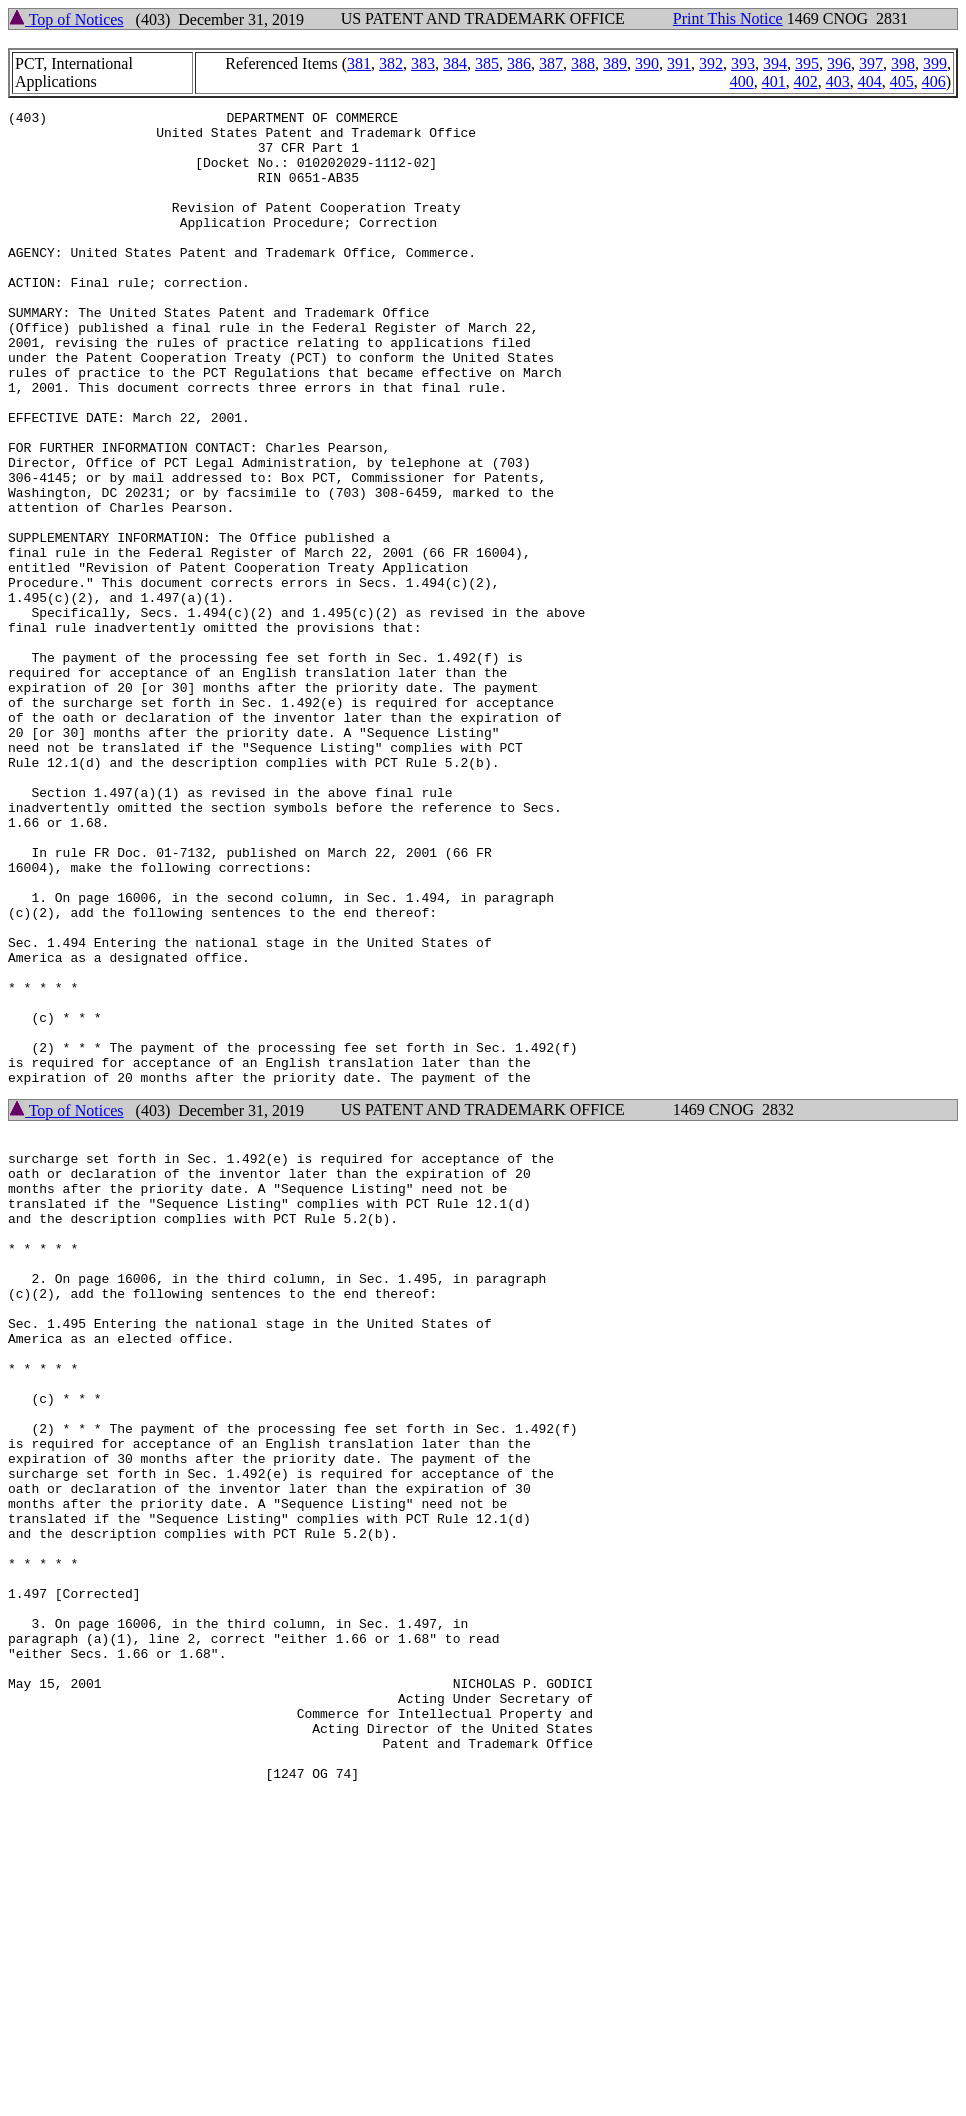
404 (870, 81)
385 (487, 63)
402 (806, 81)
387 (551, 63)
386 (519, 63)
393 (743, 63)
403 (838, 81)
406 (934, 81)
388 (583, 63)
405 (902, 81)
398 (903, 63)
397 (871, 63)
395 (807, 63)
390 (647, 63)
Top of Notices (66, 19)
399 (935, 63)
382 (391, 63)
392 (711, 63)
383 (423, 63)
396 (839, 63)
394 (775, 63)
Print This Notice (728, 18)
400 (742, 81)
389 (615, 63)
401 (774, 81)
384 (455, 63)
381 (359, 63)
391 (679, 63)
